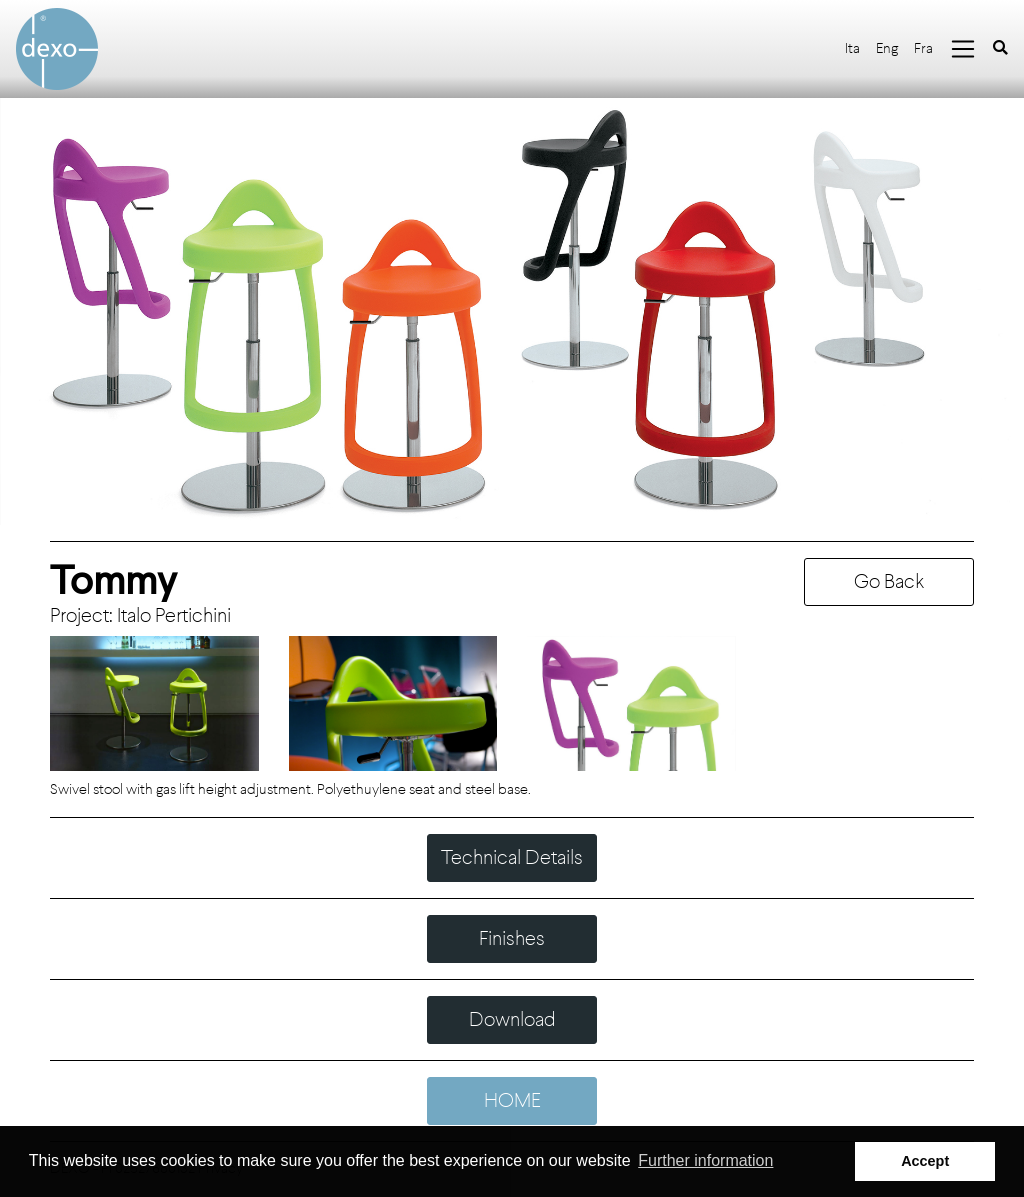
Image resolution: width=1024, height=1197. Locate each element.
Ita (852, 48)
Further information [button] (705, 1160)
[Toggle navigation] (963, 49)
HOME (512, 1100)
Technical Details (512, 857)
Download (512, 1019)
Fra (923, 48)
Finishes (512, 938)
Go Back (889, 581)
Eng (887, 48)
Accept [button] (925, 1161)
